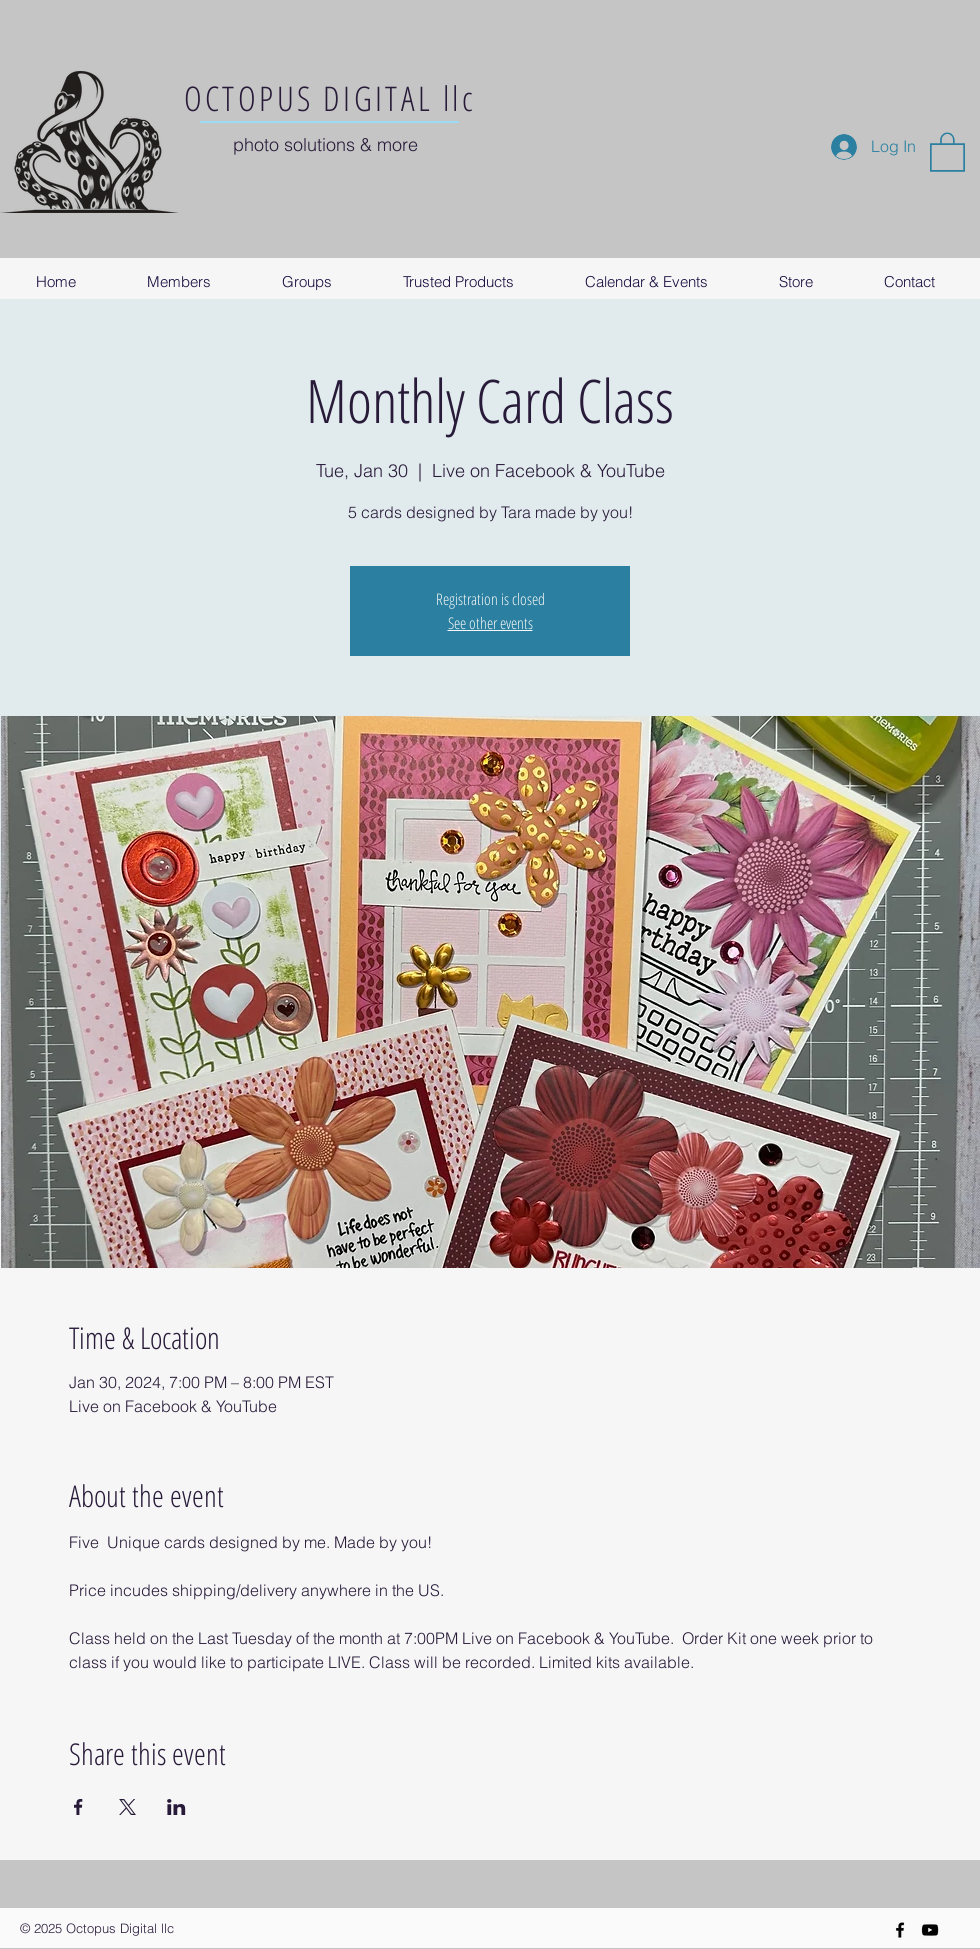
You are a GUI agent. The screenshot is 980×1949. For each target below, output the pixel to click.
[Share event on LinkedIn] (176, 1807)
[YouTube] (930, 1930)
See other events (490, 623)
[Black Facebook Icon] (900, 1930)
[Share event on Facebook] (78, 1807)
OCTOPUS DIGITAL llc (330, 98)
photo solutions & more (325, 144)
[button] (947, 151)
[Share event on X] (127, 1807)
